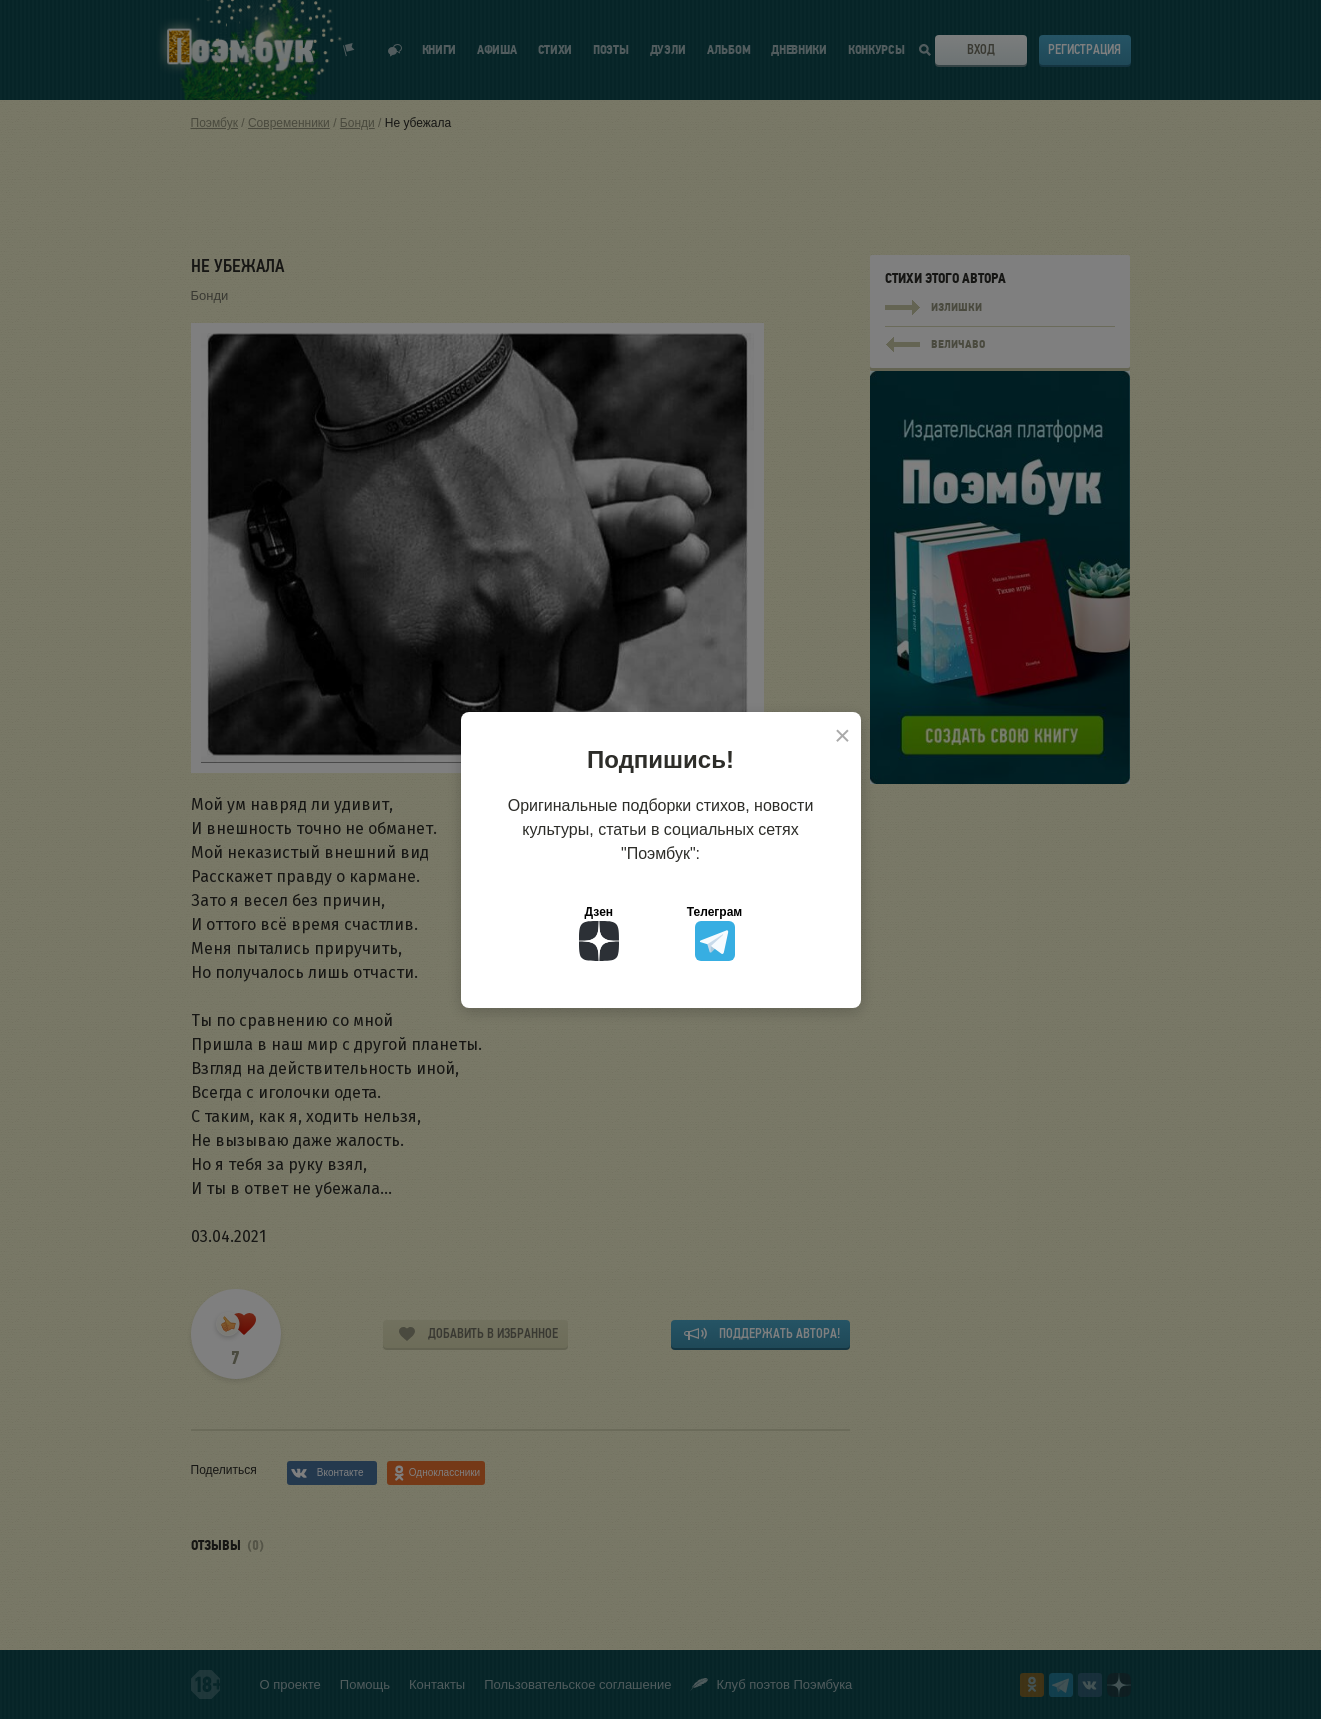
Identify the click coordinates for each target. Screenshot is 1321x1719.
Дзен (599, 933)
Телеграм (714, 933)
